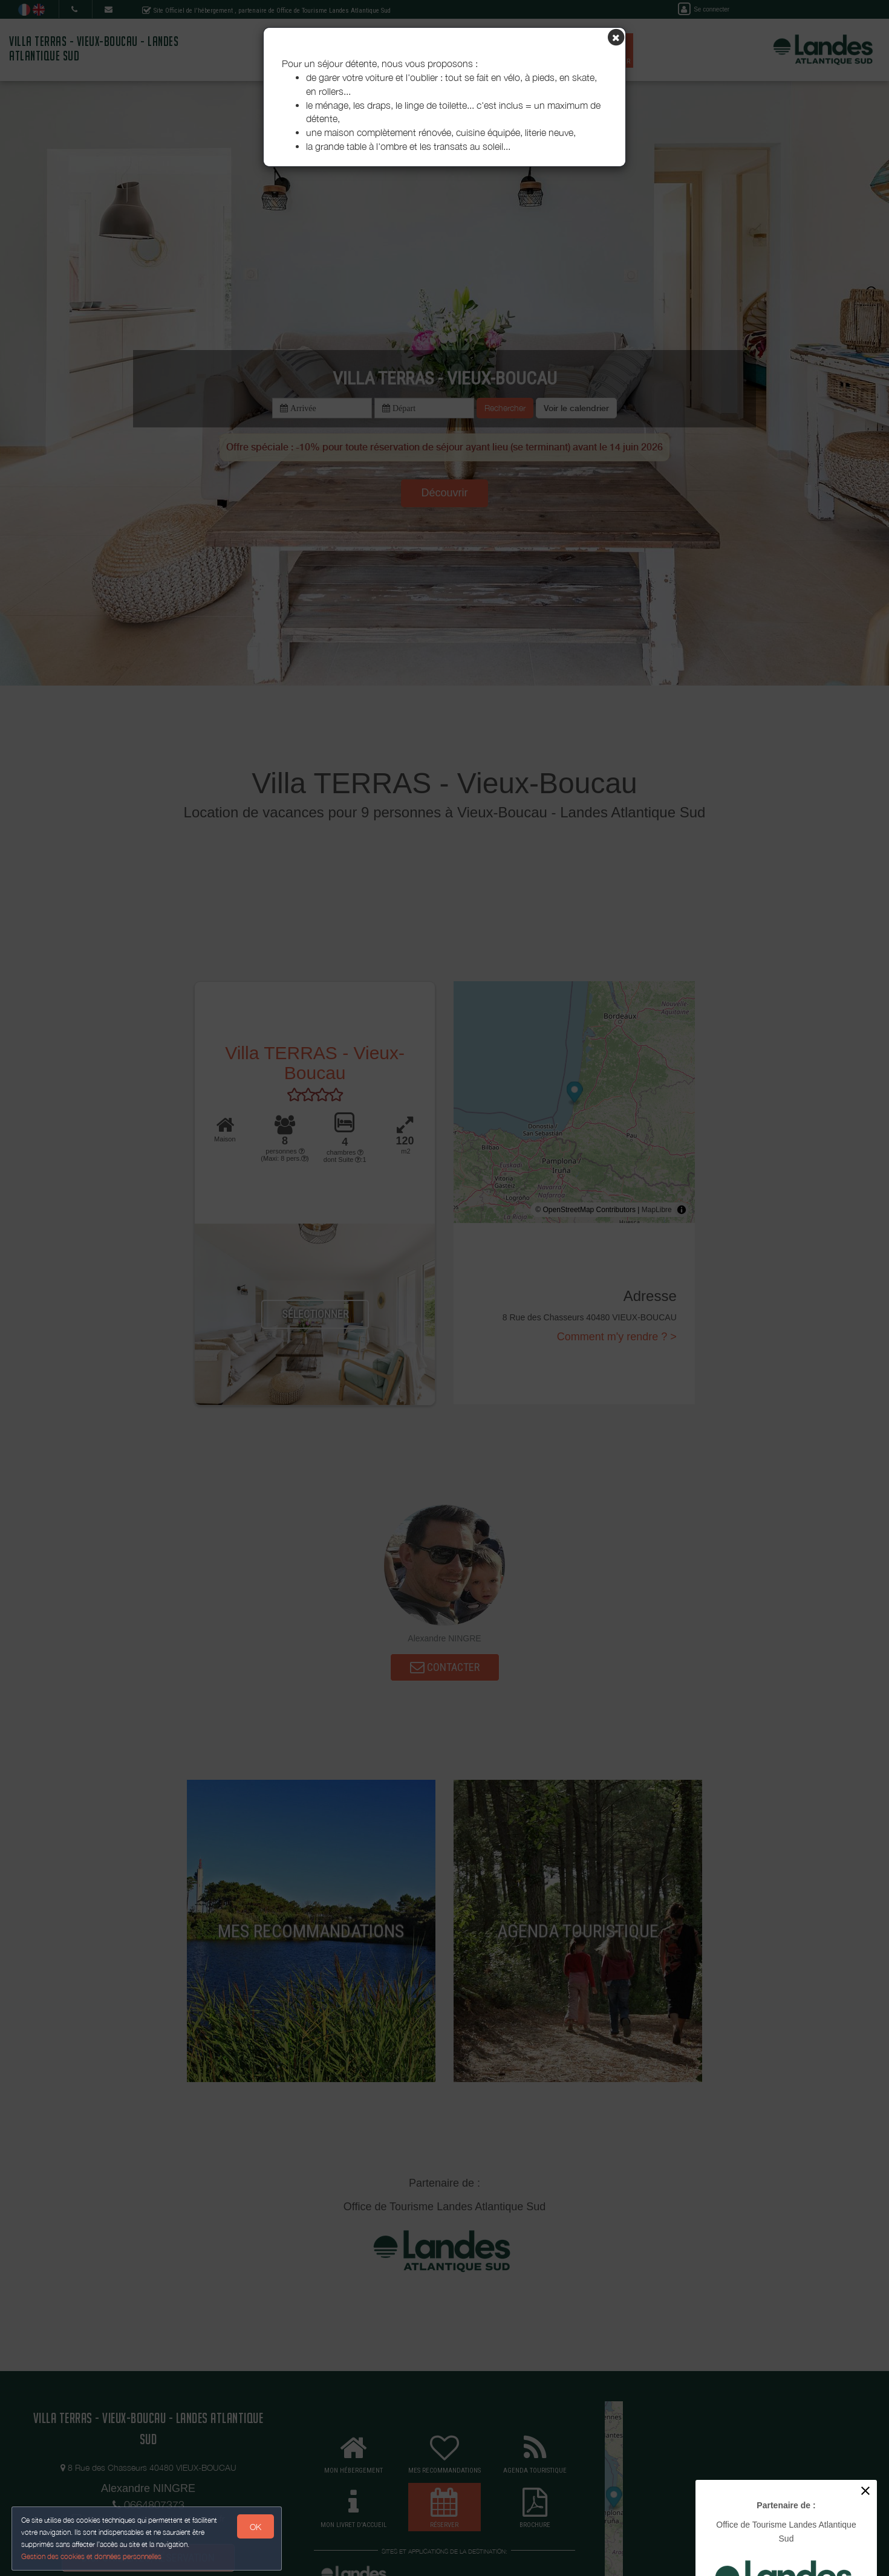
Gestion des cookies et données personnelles (92, 2555)
